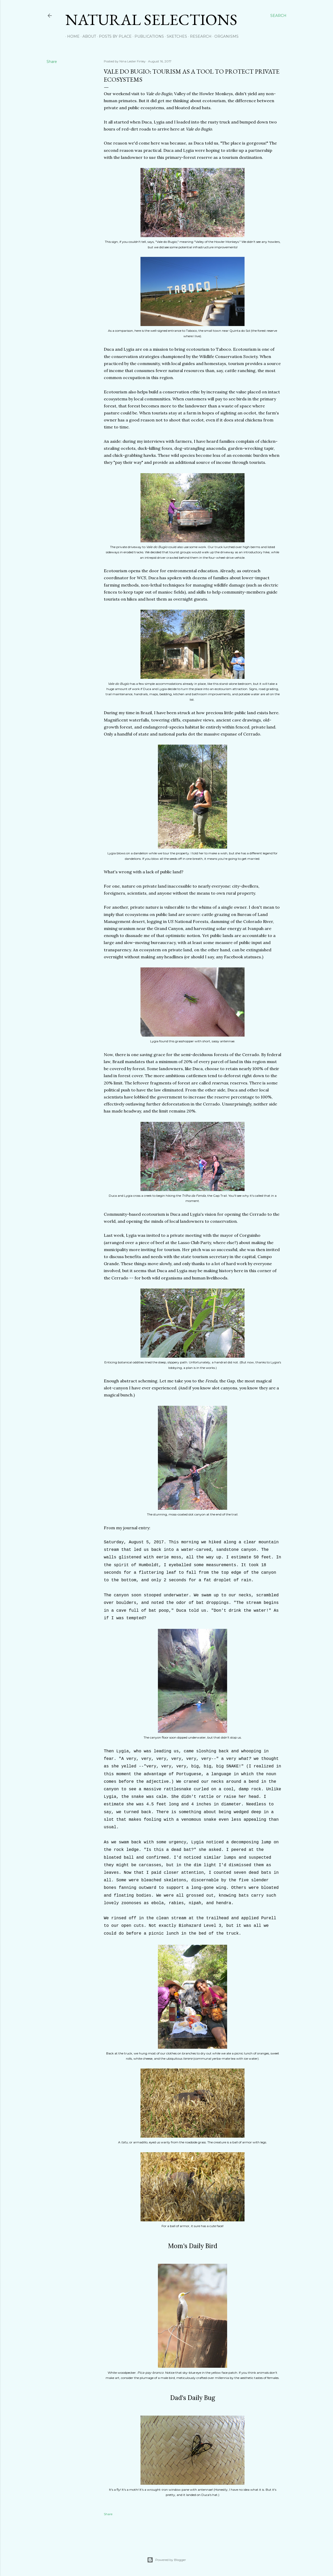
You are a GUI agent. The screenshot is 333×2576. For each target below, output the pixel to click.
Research (199, 36)
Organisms (225, 36)
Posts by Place (113, 36)
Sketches (175, 36)
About (87, 36)
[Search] (278, 15)
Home (71, 36)
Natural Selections (151, 19)
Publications (147, 36)
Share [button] (52, 61)
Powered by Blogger (166, 2560)
